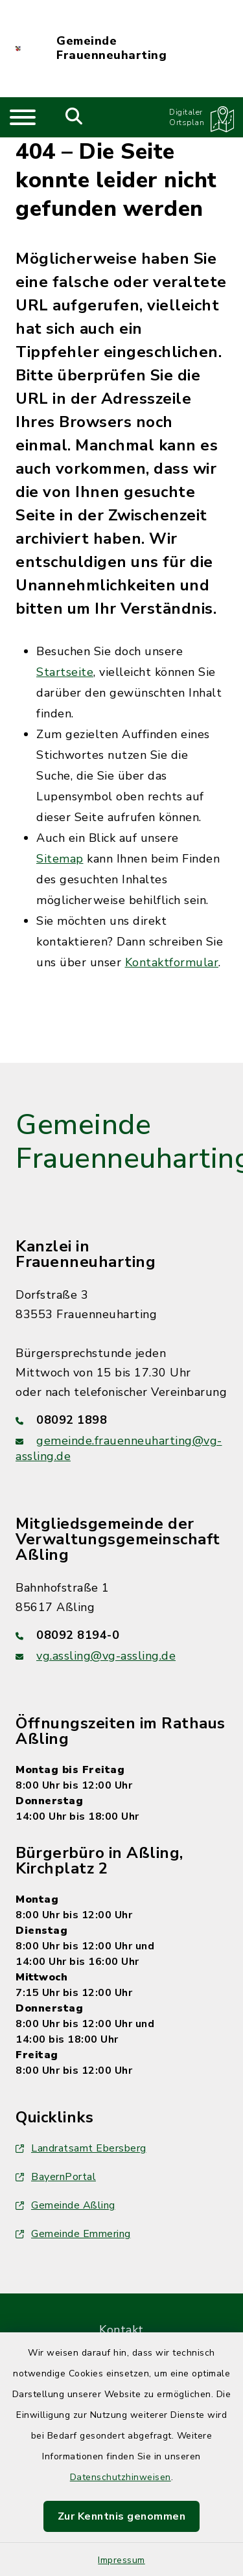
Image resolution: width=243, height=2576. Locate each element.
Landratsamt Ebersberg (81, 2148)
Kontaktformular (172, 962)
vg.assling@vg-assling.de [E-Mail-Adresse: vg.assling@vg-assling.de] (106, 1656)
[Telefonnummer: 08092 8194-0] (121, 1635)
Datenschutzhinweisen (120, 2477)
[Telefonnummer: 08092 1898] (121, 1420)
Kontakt (121, 2330)
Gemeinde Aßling (65, 2205)
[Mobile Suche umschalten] (74, 117)
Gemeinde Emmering (73, 2234)
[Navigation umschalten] (22, 117)
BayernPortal (56, 2177)
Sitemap (60, 858)
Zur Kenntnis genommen (122, 2516)
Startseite (64, 672)
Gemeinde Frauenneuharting (111, 48)
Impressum (121, 2560)
